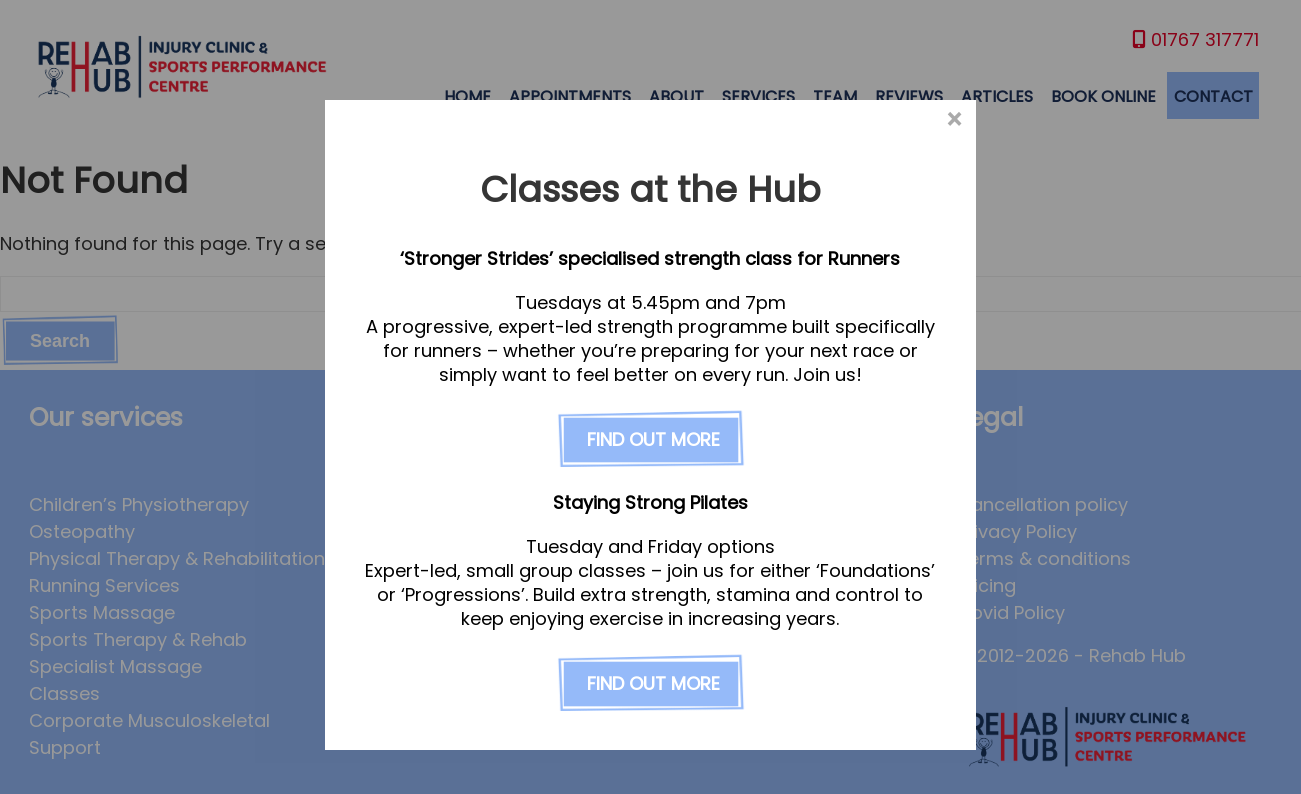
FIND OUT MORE (653, 440)
